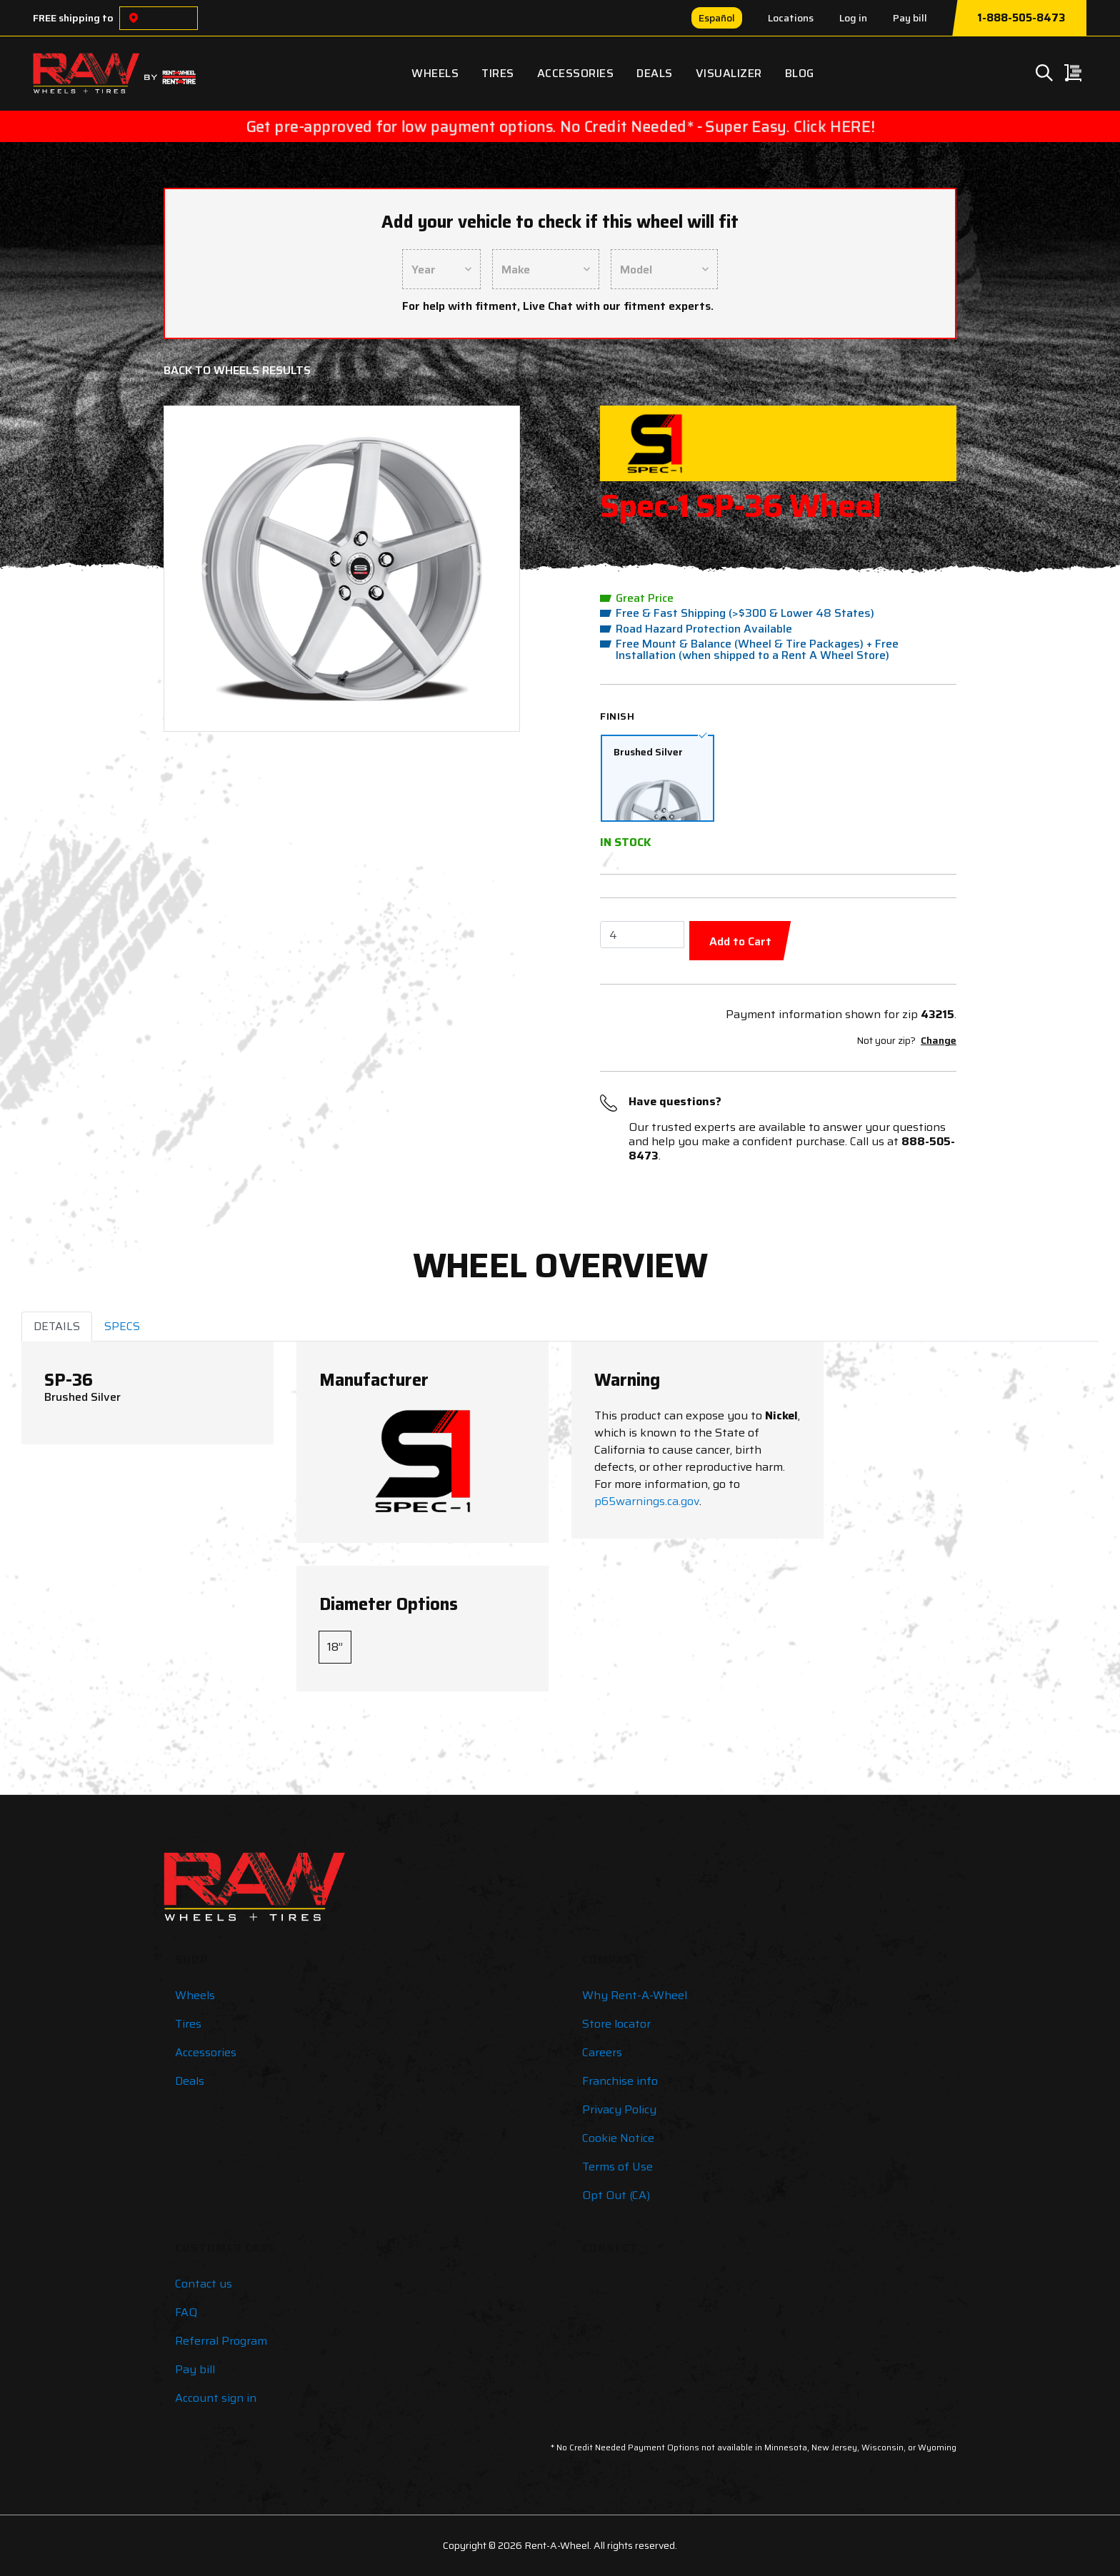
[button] (203, 569)
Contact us (203, 2284)
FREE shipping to (73, 18)
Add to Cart (740, 941)
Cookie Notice (618, 2138)
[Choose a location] (133, 18)
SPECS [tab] (122, 1326)
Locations (791, 18)
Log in (853, 18)
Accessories (575, 73)
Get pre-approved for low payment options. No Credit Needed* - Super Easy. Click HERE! (560, 126)
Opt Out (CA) (616, 2195)
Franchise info (620, 2081)
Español (717, 18)
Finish (617, 716)
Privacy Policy (619, 2109)
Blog (799, 73)
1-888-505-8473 (1021, 17)
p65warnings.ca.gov (646, 1501)
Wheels (435, 73)
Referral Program (221, 2341)
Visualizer (729, 73)
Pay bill (910, 18)
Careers (602, 2052)
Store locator (616, 2024)
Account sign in (215, 2398)
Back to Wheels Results (237, 370)
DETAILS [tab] (57, 1326)
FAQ (186, 2312)
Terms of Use (617, 2166)
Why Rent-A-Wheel (634, 1995)
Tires (497, 73)
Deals (654, 73)
